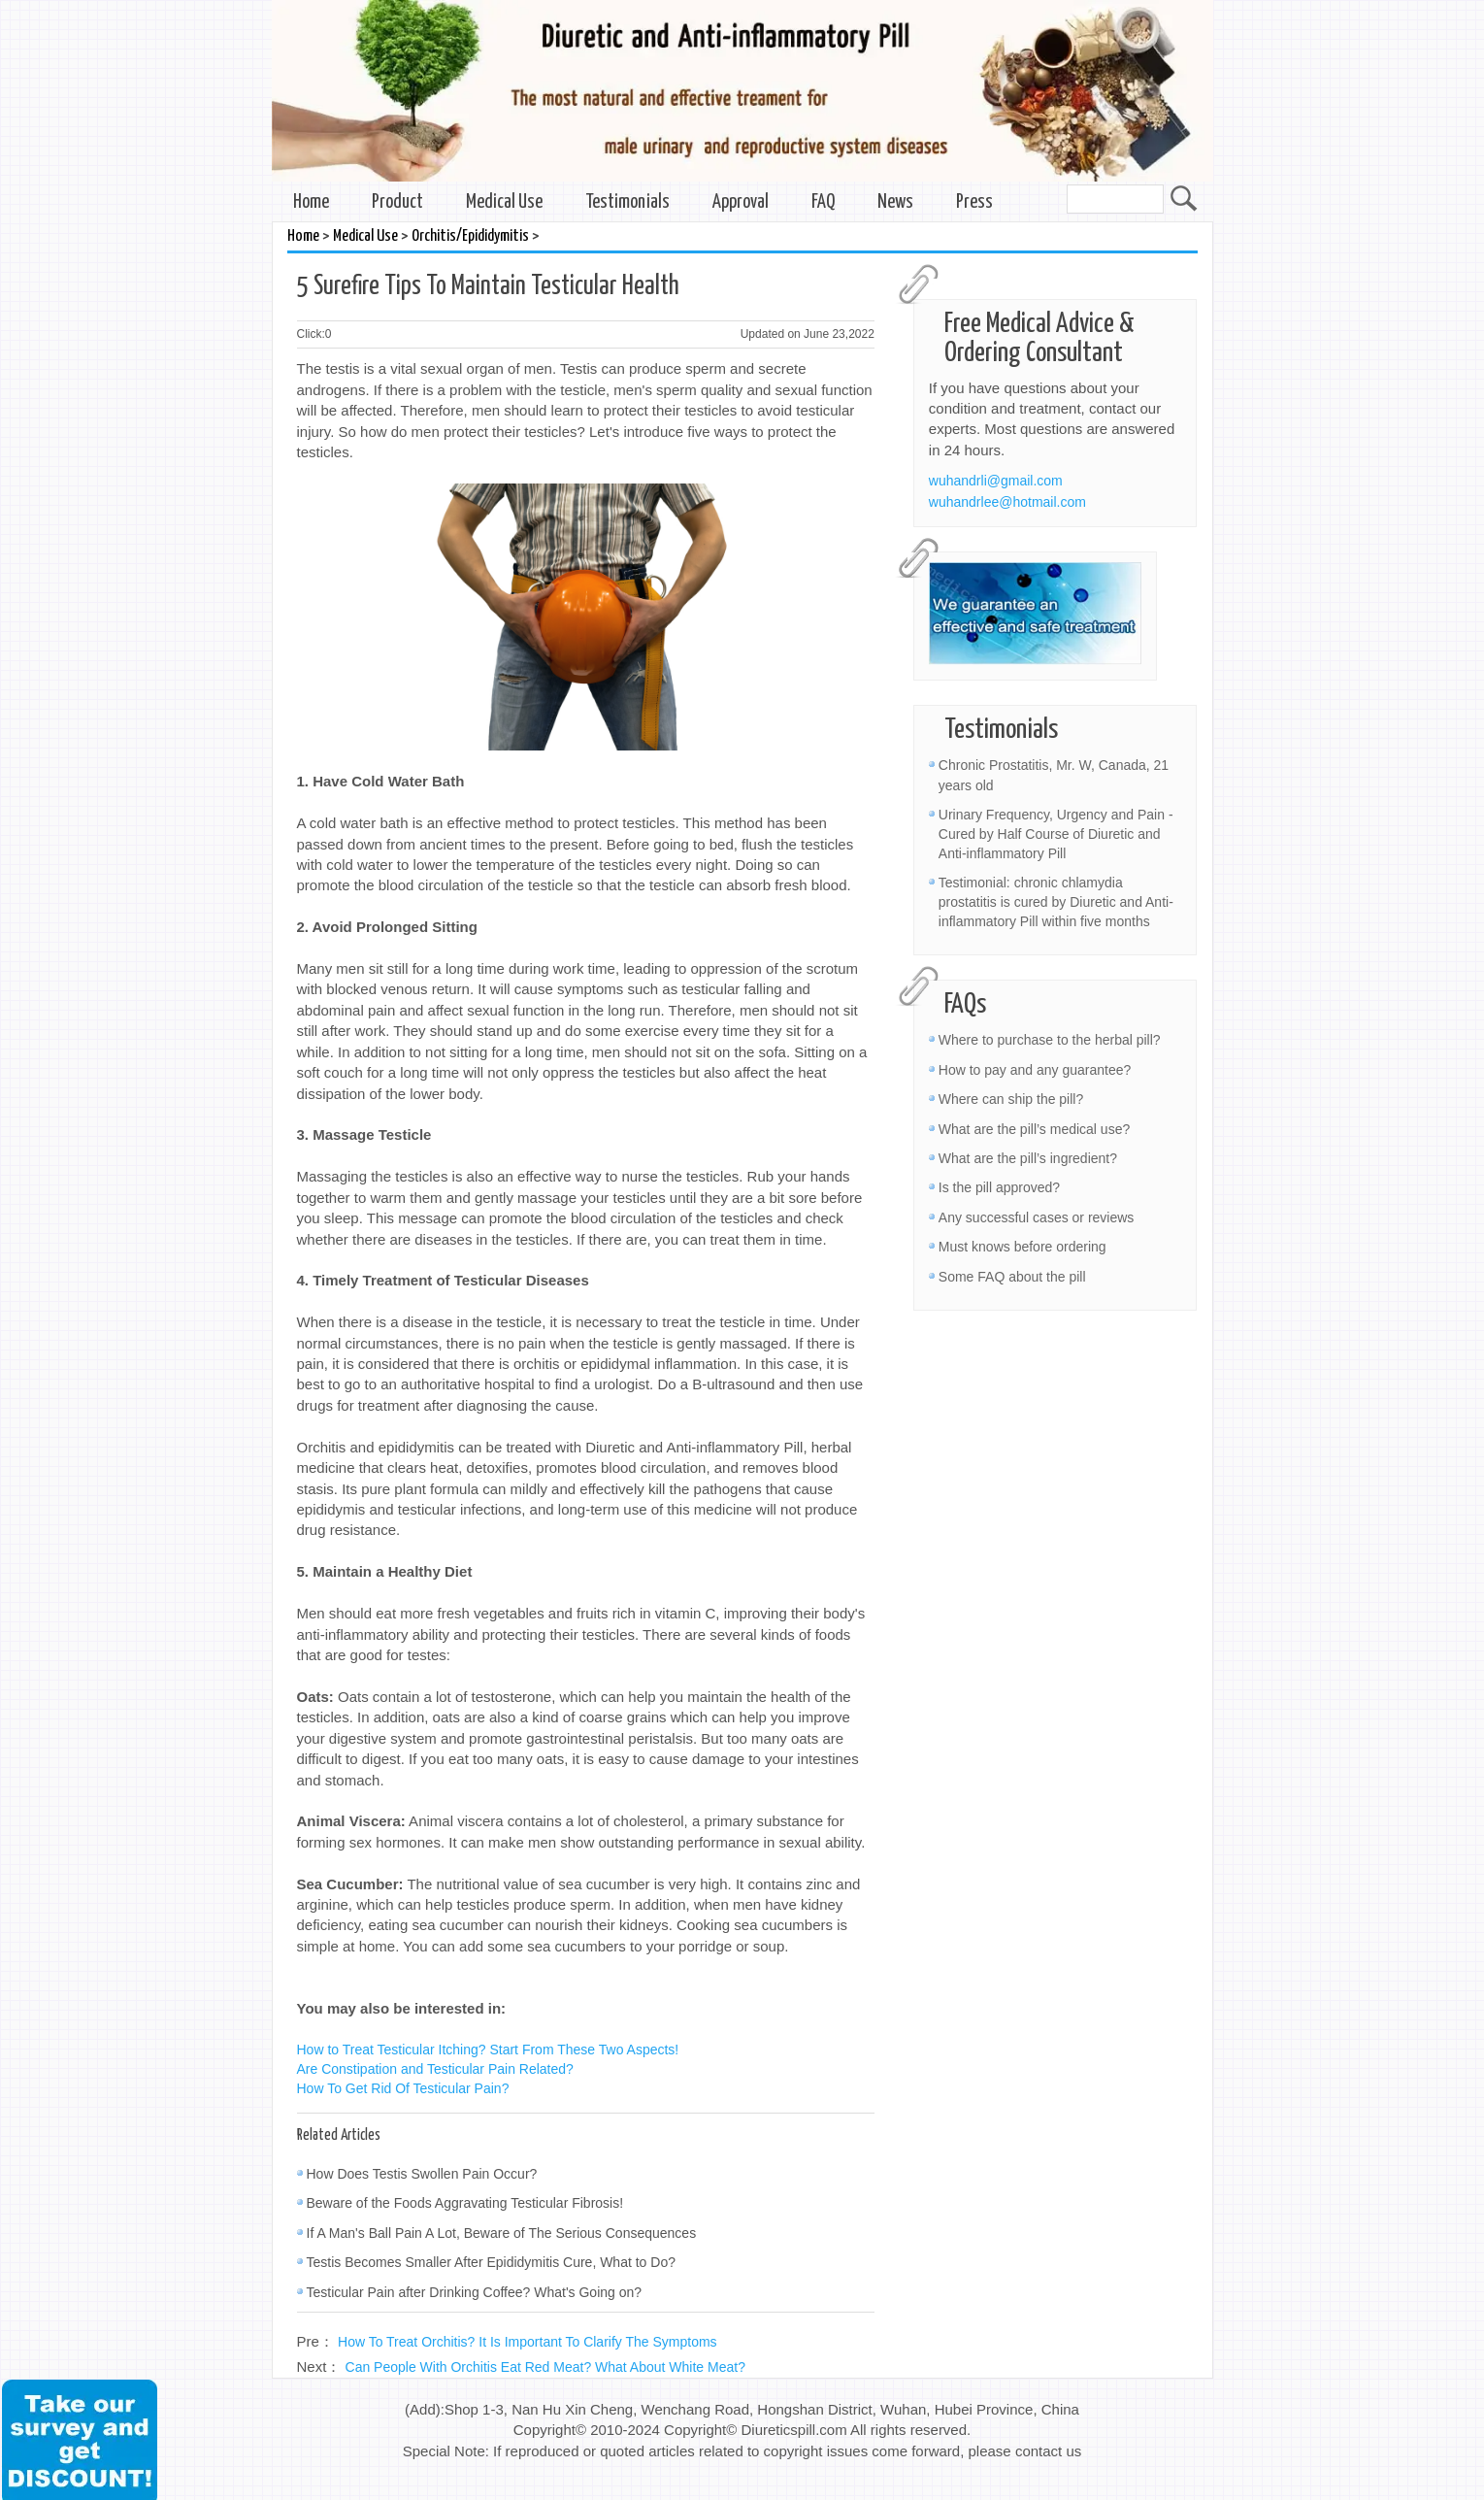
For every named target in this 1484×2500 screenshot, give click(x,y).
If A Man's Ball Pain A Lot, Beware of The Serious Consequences (502, 2233)
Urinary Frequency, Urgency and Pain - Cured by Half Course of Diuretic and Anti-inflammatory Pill (1056, 834)
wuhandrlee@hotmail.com (1007, 502)
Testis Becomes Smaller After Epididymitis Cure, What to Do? (491, 2262)
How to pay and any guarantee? (1035, 1070)
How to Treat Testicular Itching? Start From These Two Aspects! (488, 2049)
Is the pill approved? (999, 1187)
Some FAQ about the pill (1012, 1276)
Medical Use (504, 202)
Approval (740, 202)
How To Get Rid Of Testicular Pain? (403, 2088)
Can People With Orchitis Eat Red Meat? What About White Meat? (545, 2367)
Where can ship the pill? (1011, 1099)
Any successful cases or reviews (1037, 1217)
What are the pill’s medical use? (1034, 1129)
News (895, 202)
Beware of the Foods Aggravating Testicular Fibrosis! (465, 2203)
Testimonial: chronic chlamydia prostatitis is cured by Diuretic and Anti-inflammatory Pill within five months (1056, 902)
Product (397, 202)
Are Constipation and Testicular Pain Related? (435, 2069)
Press (974, 202)
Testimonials (627, 202)
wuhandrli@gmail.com (996, 480)
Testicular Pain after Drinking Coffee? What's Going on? (475, 2292)
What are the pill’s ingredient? (1028, 1158)
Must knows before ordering (1022, 1246)
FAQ (823, 202)
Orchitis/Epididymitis (470, 236)
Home (311, 202)
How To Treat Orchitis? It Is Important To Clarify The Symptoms (527, 2342)
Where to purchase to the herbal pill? (1050, 1040)
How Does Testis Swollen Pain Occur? (422, 2174)
